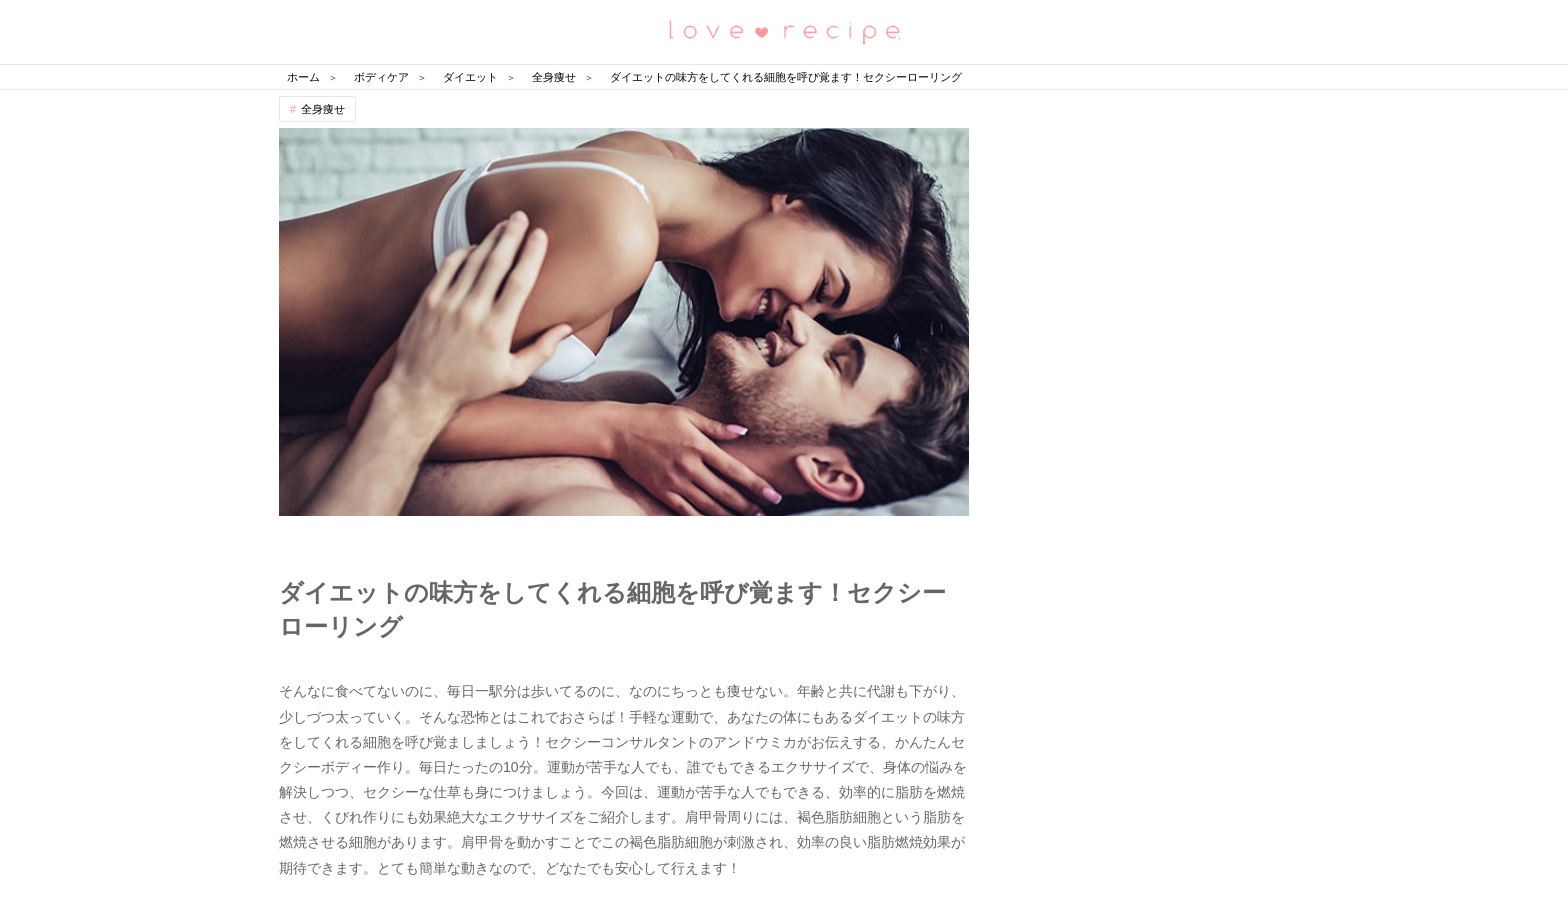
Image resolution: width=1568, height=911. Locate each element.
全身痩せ (323, 109)
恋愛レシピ (784, 30)
